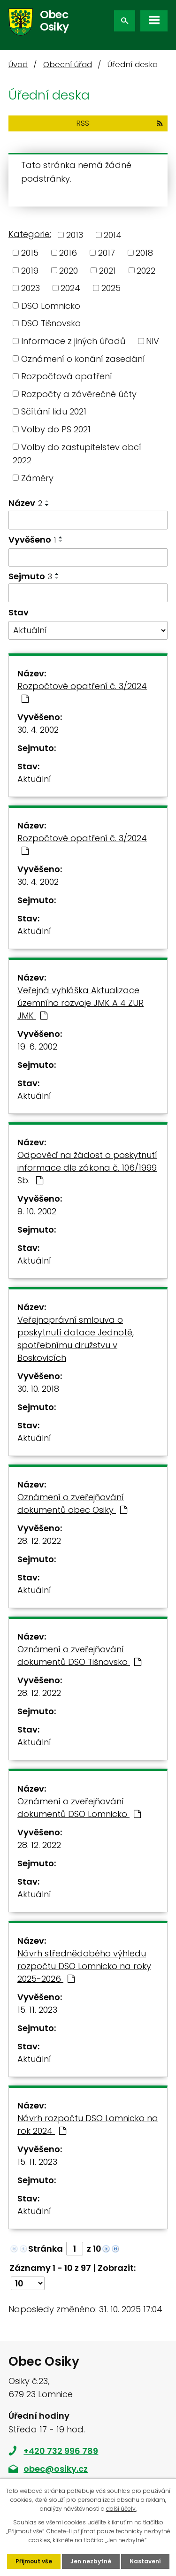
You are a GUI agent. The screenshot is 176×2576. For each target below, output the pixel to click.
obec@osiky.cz (55, 2469)
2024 (70, 288)
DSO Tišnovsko (51, 323)
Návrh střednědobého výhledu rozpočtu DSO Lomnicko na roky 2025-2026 (84, 1966)
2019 (29, 270)
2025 (111, 288)
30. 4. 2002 (38, 730)
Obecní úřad (67, 64)
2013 (74, 235)
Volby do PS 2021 (56, 429)
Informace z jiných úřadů (73, 341)
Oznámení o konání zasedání (83, 358)
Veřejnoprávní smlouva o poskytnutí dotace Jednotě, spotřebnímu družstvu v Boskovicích (75, 1339)
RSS (120, 123)
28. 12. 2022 (39, 1541)
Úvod (18, 64)
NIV (152, 341)
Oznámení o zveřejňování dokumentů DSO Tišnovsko (79, 1655)
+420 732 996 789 (60, 2451)
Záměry (37, 477)
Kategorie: (29, 234)
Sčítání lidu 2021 (53, 411)
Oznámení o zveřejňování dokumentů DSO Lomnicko (79, 1807)
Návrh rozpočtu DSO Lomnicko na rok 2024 (87, 2124)
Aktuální (34, 779)
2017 (106, 253)
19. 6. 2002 (37, 1046)
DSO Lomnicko (50, 305)
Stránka (45, 2248)
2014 (113, 235)
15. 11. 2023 (37, 2010)
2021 (107, 270)
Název (25, 503)
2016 (68, 253)
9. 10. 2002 (36, 1211)
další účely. (121, 2509)
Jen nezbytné (90, 2561)
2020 (68, 270)
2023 (30, 288)
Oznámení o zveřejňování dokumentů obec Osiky (72, 1503)
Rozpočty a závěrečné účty (79, 393)
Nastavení (145, 2561)
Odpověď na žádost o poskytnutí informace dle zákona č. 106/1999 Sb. (87, 1167)
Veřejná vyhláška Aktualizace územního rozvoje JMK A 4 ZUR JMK (80, 1002)
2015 (29, 253)
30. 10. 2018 (38, 1389)
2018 (144, 253)
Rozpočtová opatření (66, 376)
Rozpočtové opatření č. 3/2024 (82, 691)
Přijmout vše (33, 2561)
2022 (146, 270)
